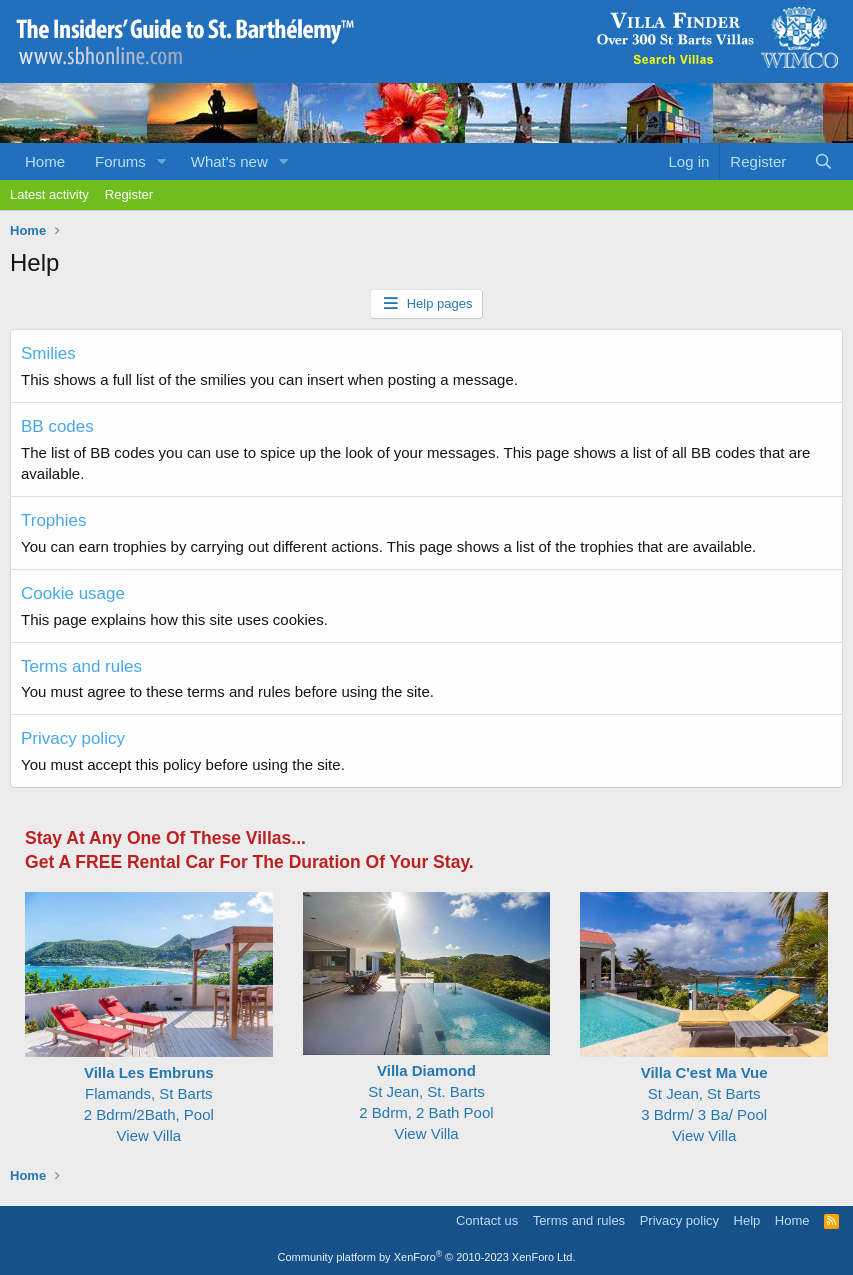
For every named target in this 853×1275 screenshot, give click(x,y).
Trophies (54, 520)
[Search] (823, 161)
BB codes (57, 426)
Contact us (487, 1220)
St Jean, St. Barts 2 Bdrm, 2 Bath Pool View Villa (427, 1091)
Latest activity (49, 194)
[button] (162, 161)
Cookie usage (73, 593)
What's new (229, 161)
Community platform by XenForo (427, 1257)
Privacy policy (73, 738)
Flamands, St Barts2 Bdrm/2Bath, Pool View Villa (149, 1093)
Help (747, 1220)
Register (129, 194)
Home (45, 161)
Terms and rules (81, 666)
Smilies (48, 353)
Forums (120, 161)
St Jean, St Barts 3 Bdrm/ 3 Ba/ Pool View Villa (704, 1093)
